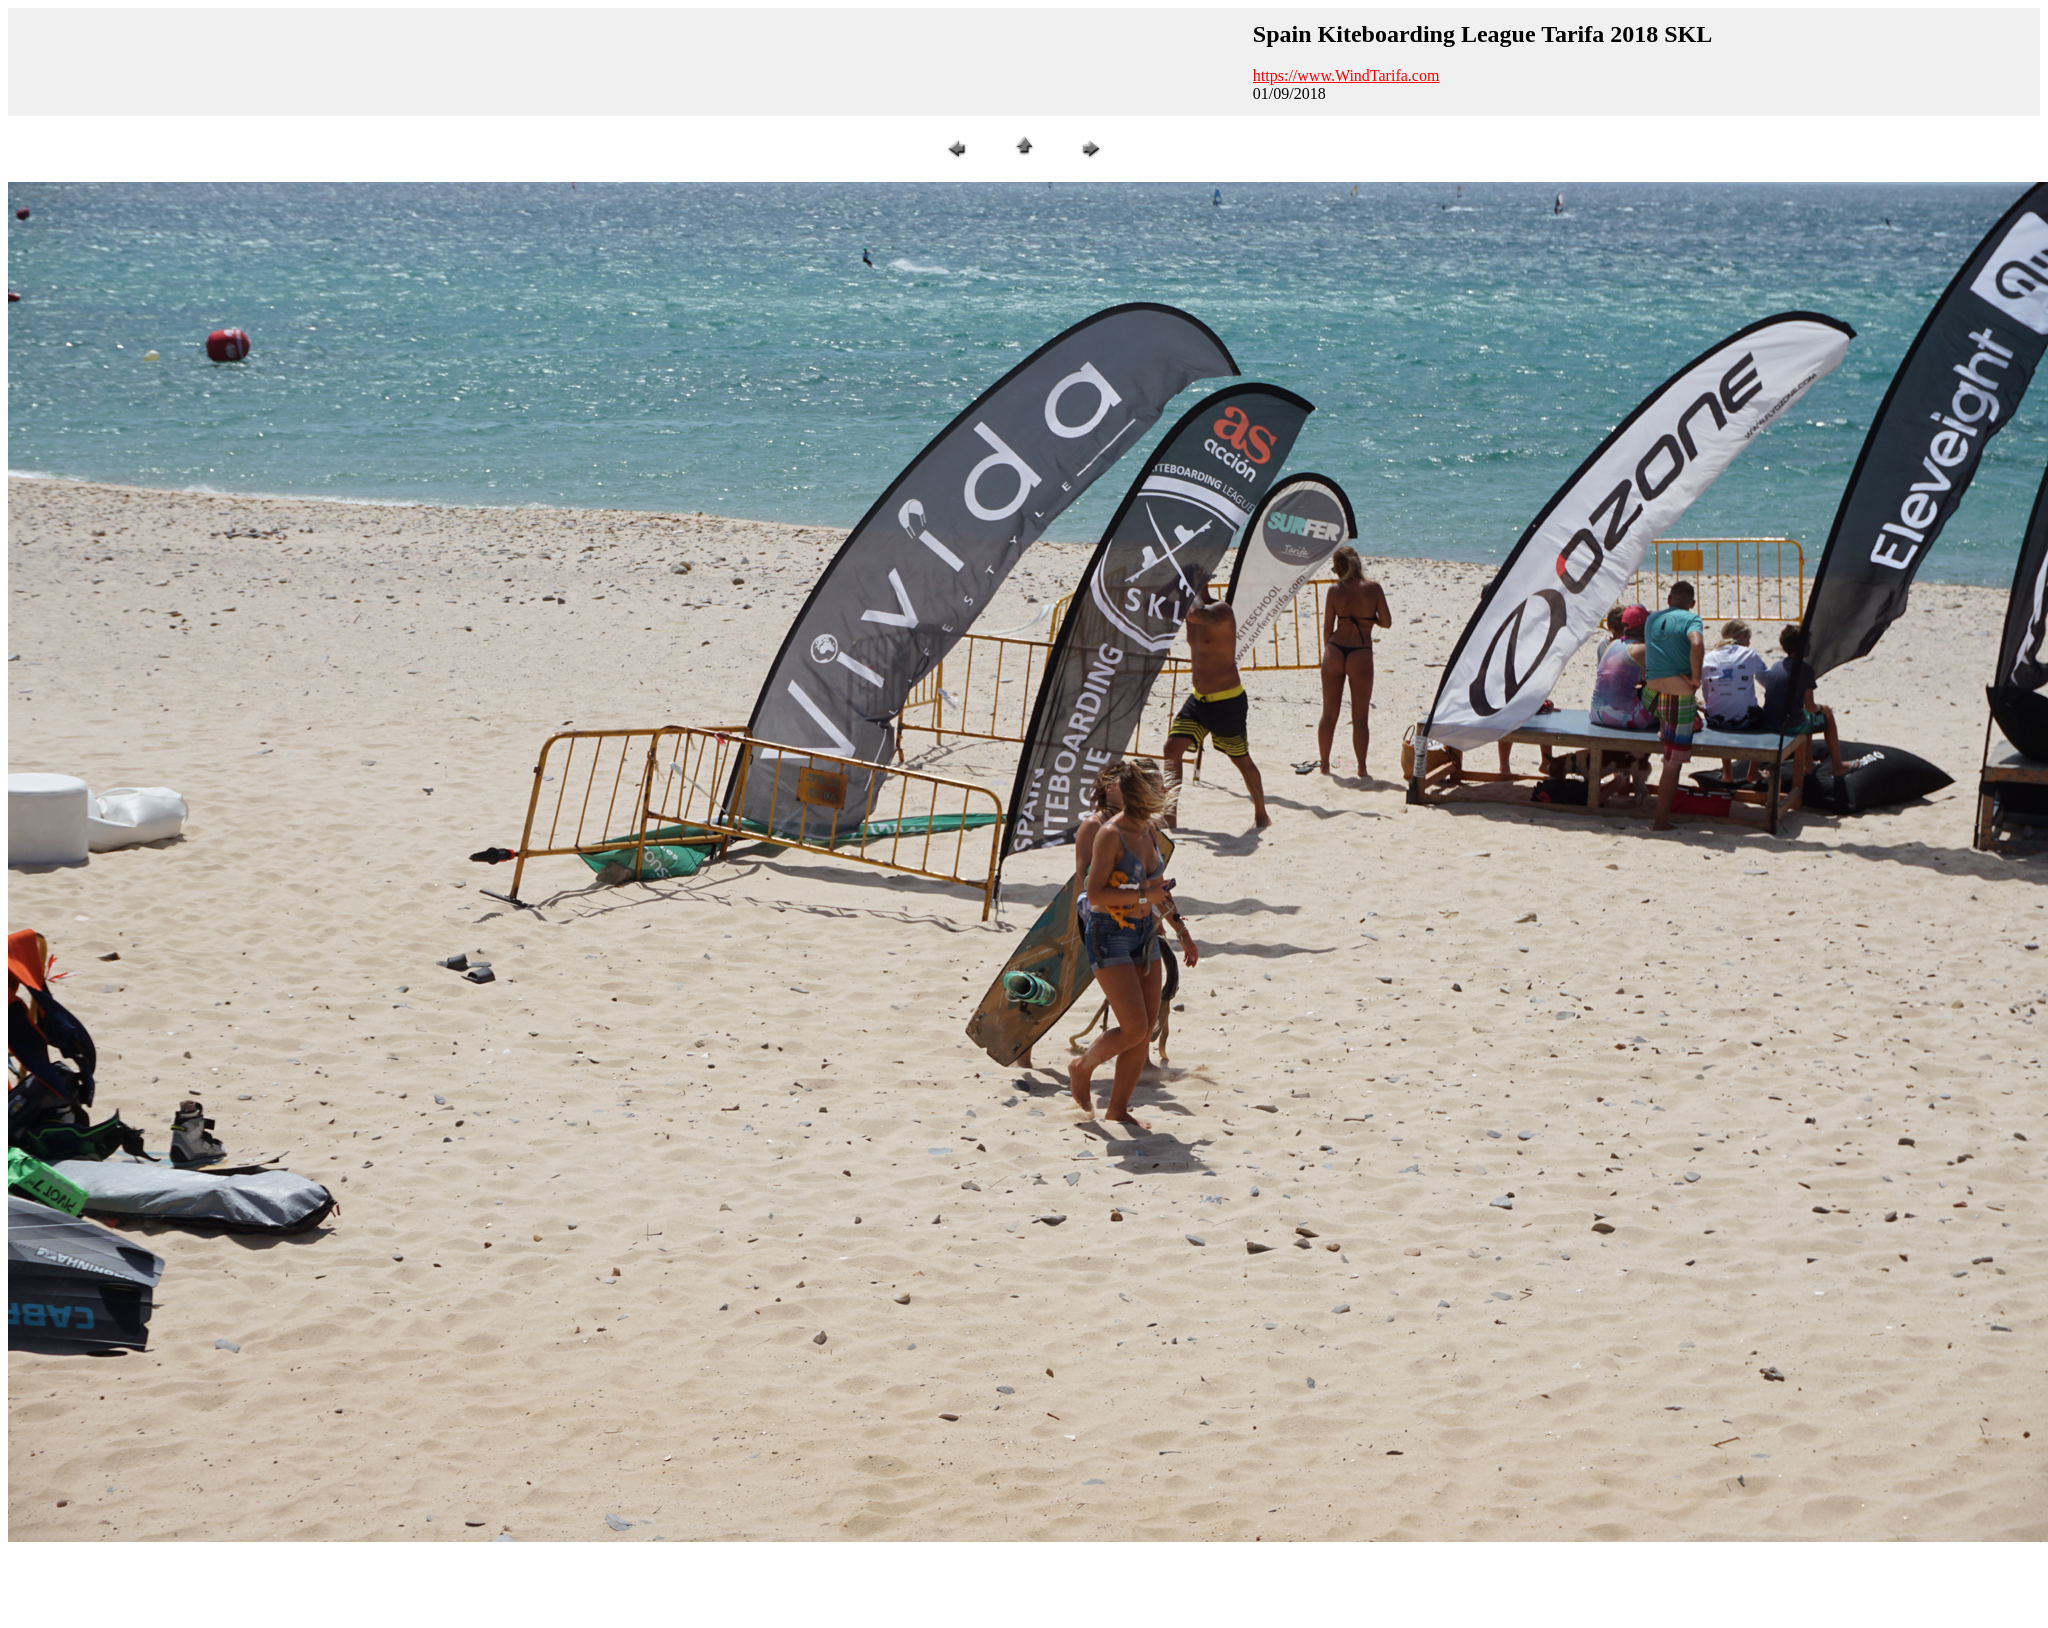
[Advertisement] (379, 60)
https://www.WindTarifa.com (1346, 75)
